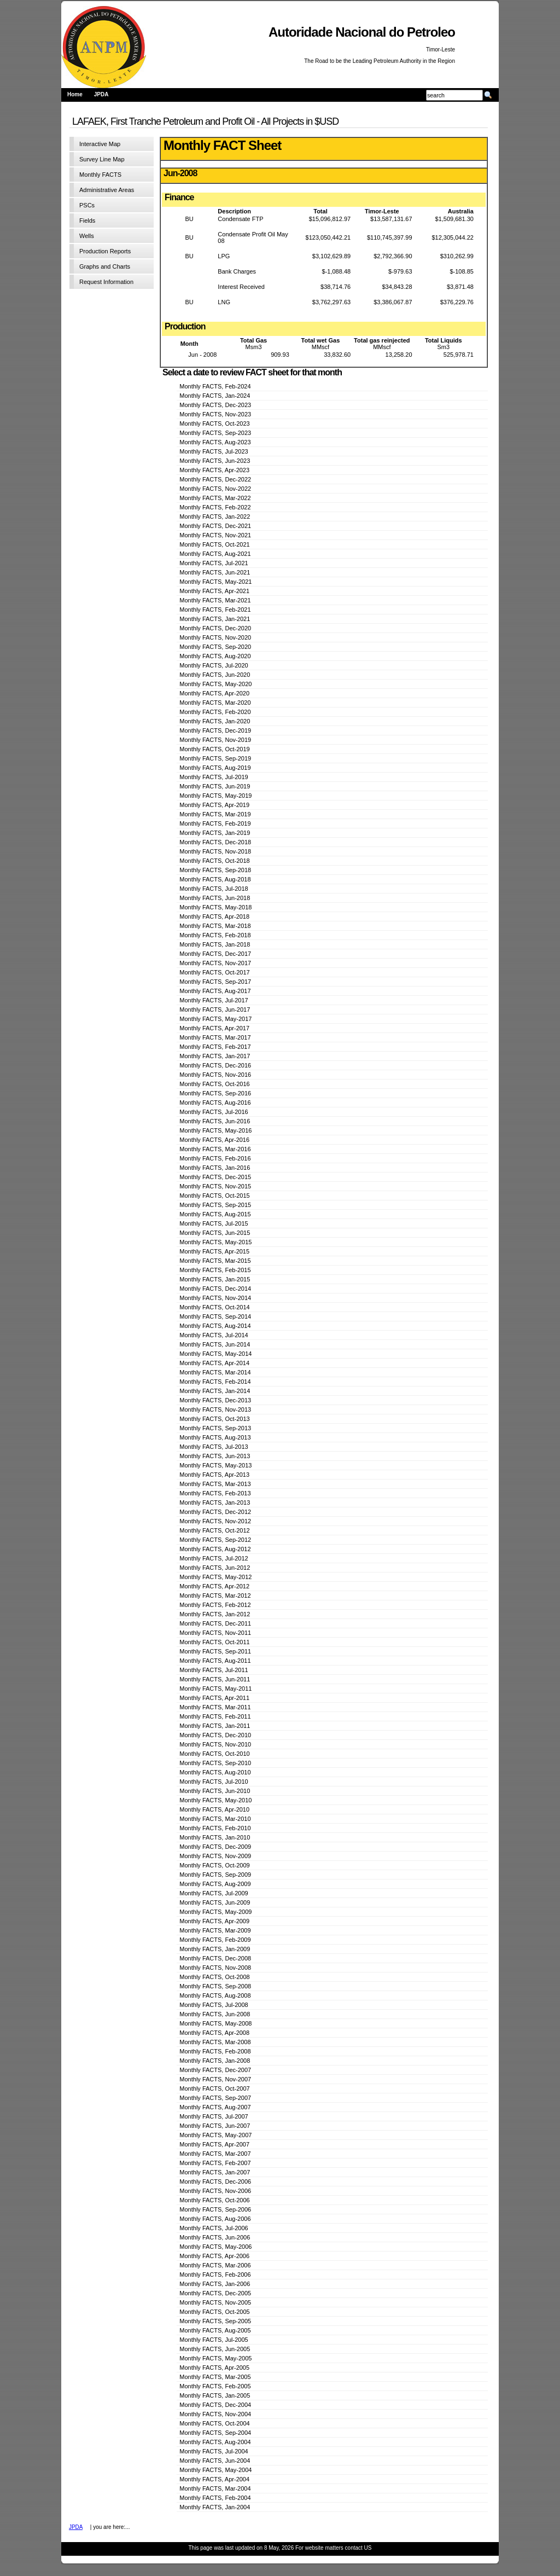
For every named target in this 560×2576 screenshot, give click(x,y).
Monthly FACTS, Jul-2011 (213, 1670)
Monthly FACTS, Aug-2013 (214, 1437)
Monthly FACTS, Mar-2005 (214, 2377)
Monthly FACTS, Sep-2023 (215, 433)
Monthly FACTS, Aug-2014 (214, 1325)
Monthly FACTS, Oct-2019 (214, 749)
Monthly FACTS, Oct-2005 (214, 2311)
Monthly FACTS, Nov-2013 (215, 1409)
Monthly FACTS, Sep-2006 (215, 2209)
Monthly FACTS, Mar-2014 (214, 1372)
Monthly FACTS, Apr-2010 (214, 1809)
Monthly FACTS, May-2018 (215, 907)
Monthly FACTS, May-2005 (215, 2358)
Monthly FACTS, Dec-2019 (215, 730)
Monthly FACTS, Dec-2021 (215, 526)
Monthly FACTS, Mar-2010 (214, 1818)
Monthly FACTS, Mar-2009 (214, 1930)
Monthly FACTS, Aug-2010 (214, 1772)
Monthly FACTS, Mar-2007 (214, 2153)
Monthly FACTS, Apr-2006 (214, 2256)
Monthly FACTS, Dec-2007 (215, 2070)
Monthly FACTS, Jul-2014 (213, 1335)
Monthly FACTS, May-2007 (215, 2135)
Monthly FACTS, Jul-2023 (213, 451)
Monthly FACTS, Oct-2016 (214, 1084)
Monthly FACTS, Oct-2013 (214, 1418)
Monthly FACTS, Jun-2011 (214, 1679)
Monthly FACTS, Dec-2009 (215, 1846)
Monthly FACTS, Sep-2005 (215, 2321)
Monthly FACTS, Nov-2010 (215, 1744)
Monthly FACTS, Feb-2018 (214, 935)
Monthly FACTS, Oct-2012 (214, 1530)
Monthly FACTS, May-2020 (215, 684)
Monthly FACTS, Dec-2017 (215, 953)
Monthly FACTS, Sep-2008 (215, 1986)
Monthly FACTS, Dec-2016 (215, 1065)
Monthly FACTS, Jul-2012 (213, 1558)
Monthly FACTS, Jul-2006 (213, 2228)
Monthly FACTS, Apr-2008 (214, 2032)
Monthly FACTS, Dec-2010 (215, 1735)
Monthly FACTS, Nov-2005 (215, 2302)
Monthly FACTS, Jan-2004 (214, 2507)
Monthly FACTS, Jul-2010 (213, 1781)
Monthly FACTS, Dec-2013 (215, 1400)
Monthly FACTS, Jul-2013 (213, 1446)
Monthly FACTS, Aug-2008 (214, 1995)
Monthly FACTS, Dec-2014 (215, 1288)
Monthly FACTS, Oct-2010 (214, 1753)
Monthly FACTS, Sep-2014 (215, 1316)
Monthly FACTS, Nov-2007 (215, 2079)
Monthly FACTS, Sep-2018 (215, 870)
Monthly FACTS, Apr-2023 (214, 470)
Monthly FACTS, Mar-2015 (214, 1260)
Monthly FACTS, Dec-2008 (215, 1958)
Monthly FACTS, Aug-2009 (214, 1884)
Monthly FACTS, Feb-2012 (214, 1605)
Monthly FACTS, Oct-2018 (214, 860)
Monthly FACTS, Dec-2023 (215, 405)
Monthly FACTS (100, 174)
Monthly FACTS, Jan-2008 (214, 2060)
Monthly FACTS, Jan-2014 (214, 1391)
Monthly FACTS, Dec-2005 (215, 2293)
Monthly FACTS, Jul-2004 (213, 2451)
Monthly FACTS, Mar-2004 (214, 2488)
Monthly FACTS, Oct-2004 (214, 2423)
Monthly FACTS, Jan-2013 (214, 1502)
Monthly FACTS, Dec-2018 (215, 842)
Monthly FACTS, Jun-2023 (214, 460)
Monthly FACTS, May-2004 (215, 2470)
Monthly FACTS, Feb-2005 (214, 2386)
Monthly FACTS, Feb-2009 (214, 1939)
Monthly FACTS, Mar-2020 (214, 702)
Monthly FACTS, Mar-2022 (214, 498)
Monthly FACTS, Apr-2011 (214, 1698)
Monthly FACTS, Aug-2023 (214, 442)
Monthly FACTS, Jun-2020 (214, 674)
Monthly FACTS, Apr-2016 (214, 1139)
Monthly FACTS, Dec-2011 (215, 1623)
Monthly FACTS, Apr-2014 (214, 1363)
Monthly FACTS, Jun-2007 (214, 2125)
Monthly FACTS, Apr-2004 (214, 2479)
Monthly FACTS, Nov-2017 (215, 963)
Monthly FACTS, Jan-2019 (214, 832)
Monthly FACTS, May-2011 (215, 1688)
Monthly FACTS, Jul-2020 (213, 665)
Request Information (106, 282)
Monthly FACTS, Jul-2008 (213, 2004)
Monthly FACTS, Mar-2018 (214, 926)
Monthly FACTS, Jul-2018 (213, 888)
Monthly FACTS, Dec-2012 (215, 1512)
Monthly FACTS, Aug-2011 (214, 1660)
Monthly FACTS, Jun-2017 (214, 1009)
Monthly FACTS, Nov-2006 (215, 2191)
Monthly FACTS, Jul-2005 (213, 2339)
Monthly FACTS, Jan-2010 (214, 1837)
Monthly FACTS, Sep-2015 (215, 1205)
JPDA (101, 94)
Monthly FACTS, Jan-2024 (214, 395)
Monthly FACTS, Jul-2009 (213, 1893)
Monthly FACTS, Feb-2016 (214, 1158)
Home (75, 94)
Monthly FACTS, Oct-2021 (214, 544)
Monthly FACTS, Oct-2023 (214, 423)
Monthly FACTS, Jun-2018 (214, 898)
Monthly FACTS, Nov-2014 (215, 1298)
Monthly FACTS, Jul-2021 (213, 563)
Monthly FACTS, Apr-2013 (214, 1474)
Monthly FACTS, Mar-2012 (214, 1595)
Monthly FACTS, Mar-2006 (214, 2265)
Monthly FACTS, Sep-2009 (215, 1874)
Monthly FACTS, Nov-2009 (215, 1856)
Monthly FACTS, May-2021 (215, 581)
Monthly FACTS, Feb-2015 (214, 1270)
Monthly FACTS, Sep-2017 (215, 981)
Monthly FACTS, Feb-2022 (214, 507)
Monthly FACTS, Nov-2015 (215, 1186)
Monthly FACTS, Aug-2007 (214, 2107)
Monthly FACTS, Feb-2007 (214, 2163)
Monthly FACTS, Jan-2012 (214, 1614)
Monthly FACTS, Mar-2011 (214, 1707)
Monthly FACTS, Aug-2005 (214, 2330)
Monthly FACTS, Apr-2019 (214, 805)
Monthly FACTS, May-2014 (215, 1353)
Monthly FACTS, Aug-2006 (214, 2218)
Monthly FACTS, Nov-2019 (215, 739)
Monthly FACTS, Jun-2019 (214, 786)
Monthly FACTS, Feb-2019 (214, 823)
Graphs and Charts (104, 266)
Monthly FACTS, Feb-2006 (214, 2274)
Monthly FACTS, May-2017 (215, 1019)
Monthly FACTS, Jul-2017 (213, 1000)
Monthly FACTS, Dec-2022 (215, 479)
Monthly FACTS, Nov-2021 (215, 535)
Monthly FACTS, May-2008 (215, 2023)
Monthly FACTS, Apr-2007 (214, 2144)
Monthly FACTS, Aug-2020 (214, 656)
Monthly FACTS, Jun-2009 (214, 1902)
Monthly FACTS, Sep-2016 (215, 1093)
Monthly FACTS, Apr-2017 (214, 1028)
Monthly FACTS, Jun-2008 (214, 2014)
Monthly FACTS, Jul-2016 (213, 1112)
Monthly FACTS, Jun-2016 (214, 1121)
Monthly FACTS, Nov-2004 (215, 2414)
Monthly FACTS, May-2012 (215, 1577)
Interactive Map (99, 144)
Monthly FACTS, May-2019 (215, 795)
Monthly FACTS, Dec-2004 (215, 2404)
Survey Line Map (102, 159)
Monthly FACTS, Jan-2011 (214, 1725)
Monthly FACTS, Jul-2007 (213, 2116)
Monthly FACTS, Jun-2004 (214, 2460)
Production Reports (105, 251)
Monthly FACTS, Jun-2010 (214, 1791)
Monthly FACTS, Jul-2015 (213, 1223)
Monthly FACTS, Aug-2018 (214, 879)
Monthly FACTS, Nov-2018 (215, 851)
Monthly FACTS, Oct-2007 (214, 2088)
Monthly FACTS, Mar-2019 (214, 814)
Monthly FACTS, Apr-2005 (214, 2367)
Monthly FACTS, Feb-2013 (214, 1493)
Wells (86, 236)
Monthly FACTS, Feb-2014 (214, 1381)
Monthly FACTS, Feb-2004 (214, 2497)
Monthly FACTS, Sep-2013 (215, 1428)
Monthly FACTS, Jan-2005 (214, 2395)
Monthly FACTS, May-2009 (215, 1911)
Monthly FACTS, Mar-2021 (214, 600)
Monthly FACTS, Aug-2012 (214, 1549)
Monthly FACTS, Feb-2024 (214, 386)
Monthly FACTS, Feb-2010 (214, 1828)
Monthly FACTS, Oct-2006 (214, 2200)
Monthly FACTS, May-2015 (215, 1242)
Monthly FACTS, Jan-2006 (214, 2284)
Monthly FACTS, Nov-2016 (215, 1074)
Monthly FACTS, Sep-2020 (215, 646)
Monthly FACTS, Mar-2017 (214, 1037)
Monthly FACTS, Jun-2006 (214, 2237)
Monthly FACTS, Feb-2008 (214, 2051)
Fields (87, 220)
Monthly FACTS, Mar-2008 (214, 2042)
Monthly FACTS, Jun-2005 (214, 2349)
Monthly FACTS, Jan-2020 (214, 721)
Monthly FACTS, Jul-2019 (213, 777)
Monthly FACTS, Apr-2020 (214, 693)
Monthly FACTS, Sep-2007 (215, 2098)
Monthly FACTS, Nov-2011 (215, 1632)
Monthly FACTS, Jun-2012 (214, 1567)
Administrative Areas (106, 190)
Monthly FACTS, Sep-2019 (215, 758)
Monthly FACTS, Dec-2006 (215, 2181)
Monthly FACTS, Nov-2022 (215, 488)
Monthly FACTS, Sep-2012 (215, 1539)
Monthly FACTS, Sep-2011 (215, 1651)
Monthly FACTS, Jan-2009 (214, 1949)
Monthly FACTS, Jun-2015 (214, 1232)
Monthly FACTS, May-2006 (215, 2246)
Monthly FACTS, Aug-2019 (214, 767)
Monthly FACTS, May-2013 (215, 1465)
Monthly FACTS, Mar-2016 (214, 1149)
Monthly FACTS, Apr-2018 (214, 916)
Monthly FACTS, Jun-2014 (214, 1344)
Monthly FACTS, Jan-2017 (214, 1056)
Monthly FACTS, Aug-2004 (214, 2442)
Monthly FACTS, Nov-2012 (215, 1521)
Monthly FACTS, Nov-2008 (215, 1967)
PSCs (87, 205)
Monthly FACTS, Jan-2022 (214, 516)
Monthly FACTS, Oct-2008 (214, 1977)
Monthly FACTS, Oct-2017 (214, 972)
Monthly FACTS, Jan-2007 (214, 2172)
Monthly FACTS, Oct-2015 (214, 1195)
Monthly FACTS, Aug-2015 (214, 1214)
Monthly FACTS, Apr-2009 (214, 1921)
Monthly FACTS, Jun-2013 (214, 1456)
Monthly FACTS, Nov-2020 (215, 637)
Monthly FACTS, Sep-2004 (215, 2432)
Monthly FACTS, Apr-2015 (214, 1251)
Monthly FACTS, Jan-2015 (214, 1279)
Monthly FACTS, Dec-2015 (215, 1177)
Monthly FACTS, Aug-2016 (214, 1102)
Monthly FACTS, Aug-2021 (214, 553)
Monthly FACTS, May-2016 (215, 1130)
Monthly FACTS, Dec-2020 (215, 628)
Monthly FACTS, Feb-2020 (214, 712)
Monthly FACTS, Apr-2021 (214, 591)
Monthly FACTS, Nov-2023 (215, 414)
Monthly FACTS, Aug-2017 (214, 991)
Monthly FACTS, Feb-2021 (214, 609)
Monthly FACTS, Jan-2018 (214, 944)
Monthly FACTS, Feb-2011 (214, 1716)
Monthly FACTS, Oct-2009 (214, 1865)
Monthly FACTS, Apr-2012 (214, 1586)
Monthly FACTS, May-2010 (215, 1800)
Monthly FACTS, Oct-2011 (214, 1642)
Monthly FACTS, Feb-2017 (214, 1046)
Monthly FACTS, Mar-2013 (214, 1484)
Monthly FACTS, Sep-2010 (215, 1763)
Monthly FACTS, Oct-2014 (214, 1307)
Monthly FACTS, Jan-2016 (214, 1167)
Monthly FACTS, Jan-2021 (214, 619)
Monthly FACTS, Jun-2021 (214, 572)
